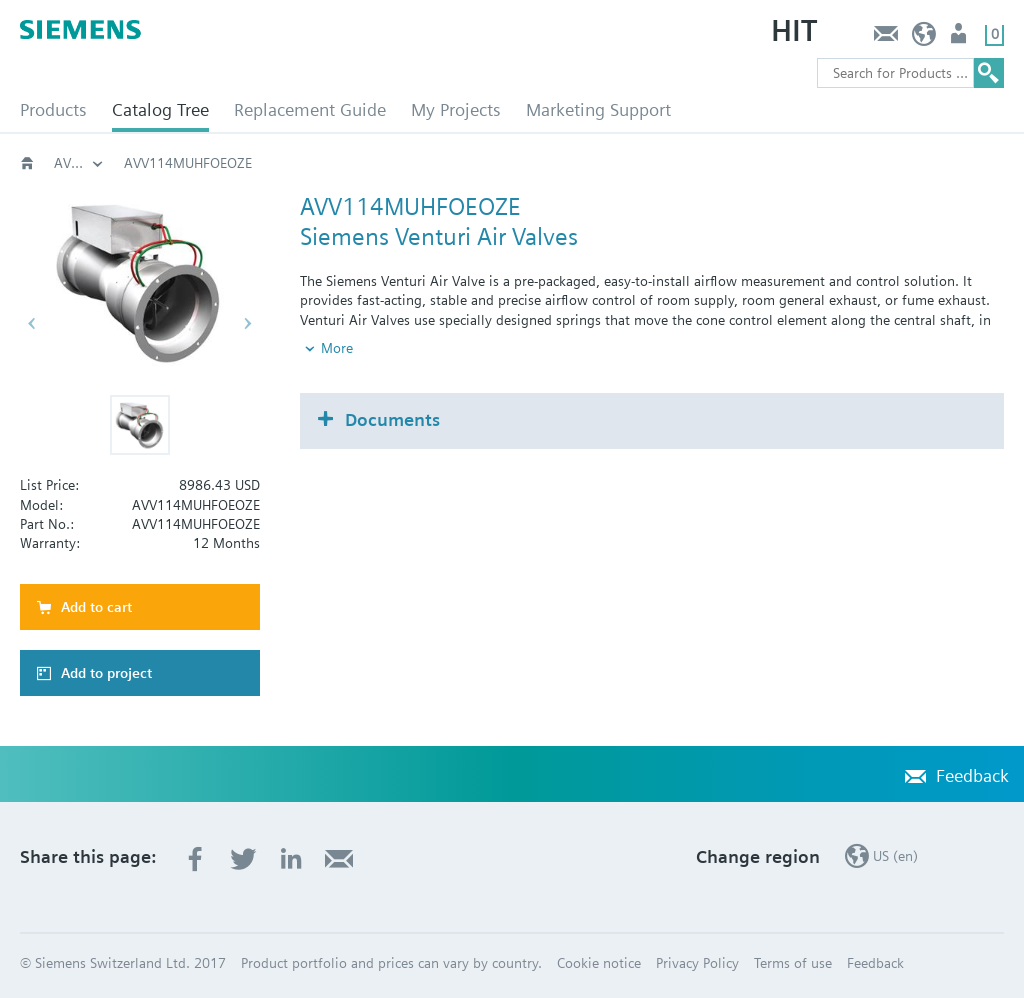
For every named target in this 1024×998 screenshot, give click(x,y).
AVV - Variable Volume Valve (513, 163)
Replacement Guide (310, 109)
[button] (140, 425)
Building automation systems (79, 163)
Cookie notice (599, 963)
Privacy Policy (697, 963)
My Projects (456, 109)
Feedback (885, 38)
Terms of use (793, 963)
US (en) (924, 38)
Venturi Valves (341, 163)
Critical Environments (190, 163)
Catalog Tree (160, 109)
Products (53, 109)
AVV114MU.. (681, 163)
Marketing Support (598, 109)
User (960, 38)
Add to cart (96, 607)
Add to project (106, 673)
